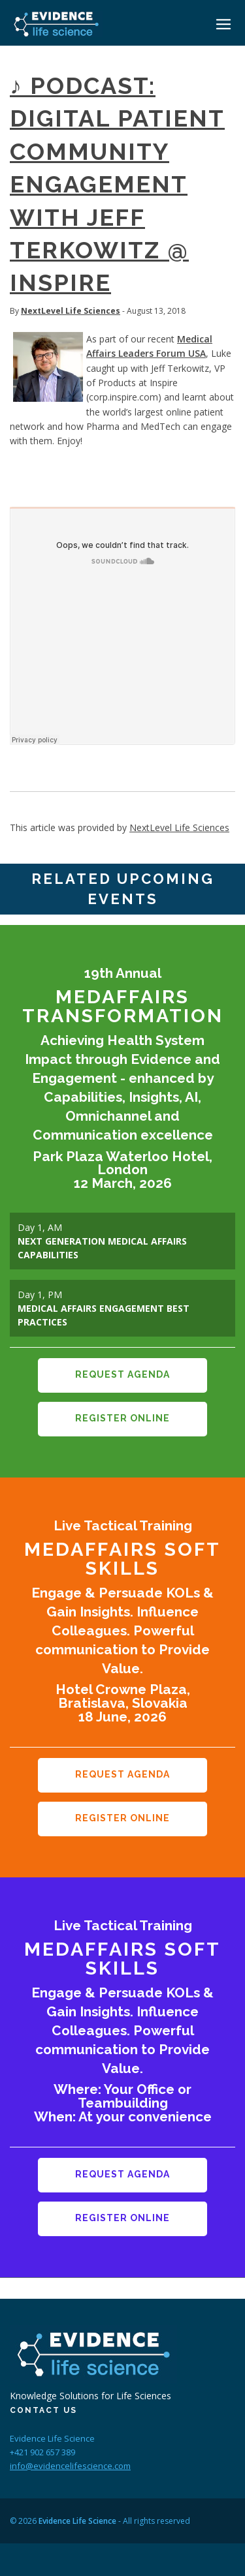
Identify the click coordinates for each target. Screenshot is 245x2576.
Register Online (122, 1418)
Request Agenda (122, 1374)
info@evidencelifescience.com (70, 2466)
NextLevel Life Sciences (70, 310)
